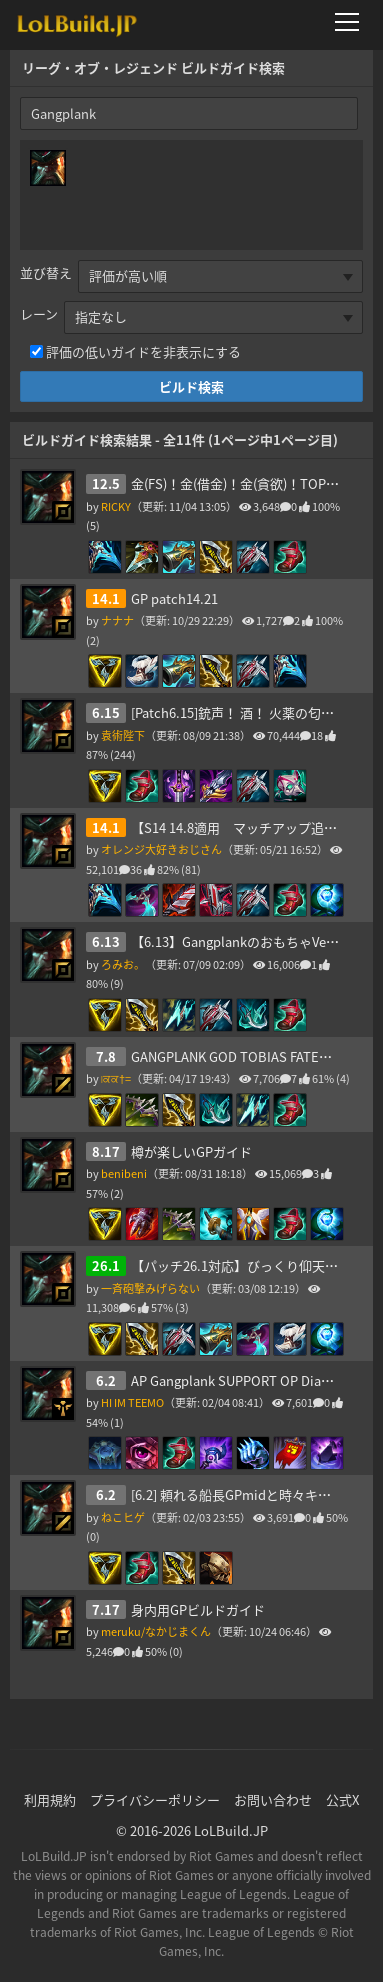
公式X (342, 1799)
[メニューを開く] (353, 22)
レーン (39, 313)
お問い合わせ (273, 1799)
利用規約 (50, 1799)
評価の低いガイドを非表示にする (143, 351)
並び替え (46, 272)
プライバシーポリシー (155, 1799)
